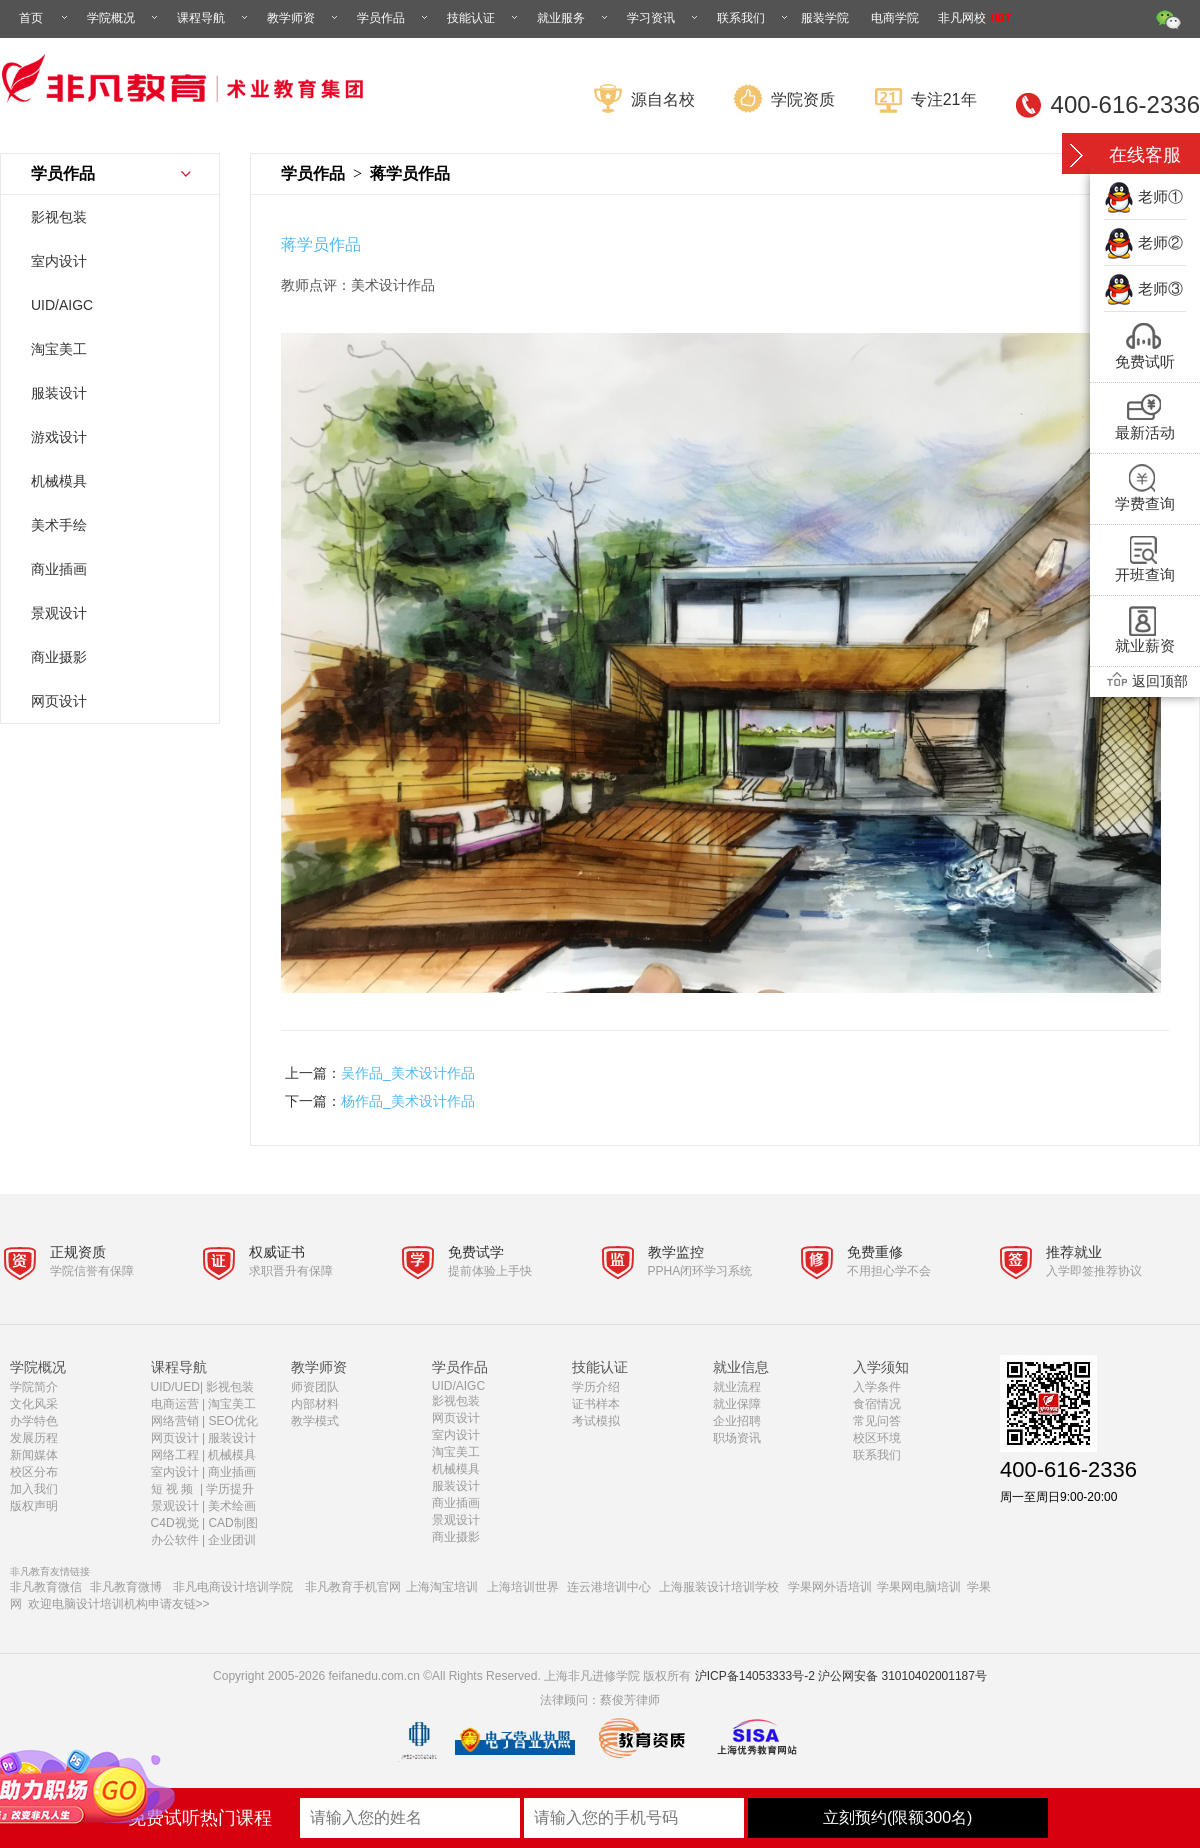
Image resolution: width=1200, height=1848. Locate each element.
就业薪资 (1145, 645)
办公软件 (175, 1540)
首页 (45, 17)
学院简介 (34, 1387)
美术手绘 (59, 525)
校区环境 (877, 1438)
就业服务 (574, 17)
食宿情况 (877, 1404)
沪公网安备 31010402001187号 (902, 1676)
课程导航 (214, 17)
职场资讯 (737, 1438)
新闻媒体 (34, 1455)
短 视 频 (174, 1489)
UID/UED (175, 1387)
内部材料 (315, 1404)
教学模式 (315, 1421)
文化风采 (34, 1404)
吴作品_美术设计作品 (408, 1073)
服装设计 (59, 393)
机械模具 (59, 481)
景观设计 (59, 613)
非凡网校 (974, 18)
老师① (1160, 196)
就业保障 (737, 1404)
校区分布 (34, 1472)
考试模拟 (596, 1421)
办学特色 (34, 1421)
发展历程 (34, 1438)
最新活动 (1145, 432)
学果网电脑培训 (919, 1587)
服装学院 (825, 18)
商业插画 (59, 569)
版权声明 (34, 1506)
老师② (1160, 242)
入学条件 (877, 1387)
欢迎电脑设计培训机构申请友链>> (119, 1604)
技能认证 (484, 17)
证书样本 (596, 1404)
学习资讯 (664, 17)
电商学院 (895, 18)
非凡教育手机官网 (353, 1587)
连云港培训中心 (609, 1587)
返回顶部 (1145, 681)
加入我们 (34, 1489)
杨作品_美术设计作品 (408, 1101)
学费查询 (1145, 503)
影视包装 (59, 217)
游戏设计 (59, 437)
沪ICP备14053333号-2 (755, 1676)
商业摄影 (59, 657)
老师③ (1160, 288)
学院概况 (124, 17)
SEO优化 (232, 1421)
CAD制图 (234, 1523)
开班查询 (1145, 574)
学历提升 (230, 1489)
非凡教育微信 (46, 1587)
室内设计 (59, 261)
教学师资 (304, 17)
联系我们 (754, 17)
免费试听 (1145, 361)
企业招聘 (737, 1421)
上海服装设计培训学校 (719, 1587)
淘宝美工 (59, 349)
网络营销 (175, 1421)
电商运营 (175, 1404)
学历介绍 (596, 1387)
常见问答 (877, 1421)
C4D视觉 (175, 1523)
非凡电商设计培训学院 (233, 1587)
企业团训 (232, 1540)
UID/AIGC (62, 305)
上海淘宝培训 (442, 1587)
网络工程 (175, 1455)
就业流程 (737, 1387)
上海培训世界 (523, 1587)
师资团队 (315, 1387)
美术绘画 (232, 1506)
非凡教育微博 (126, 1587)
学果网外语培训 (830, 1587)
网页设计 (59, 701)
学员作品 (394, 17)
